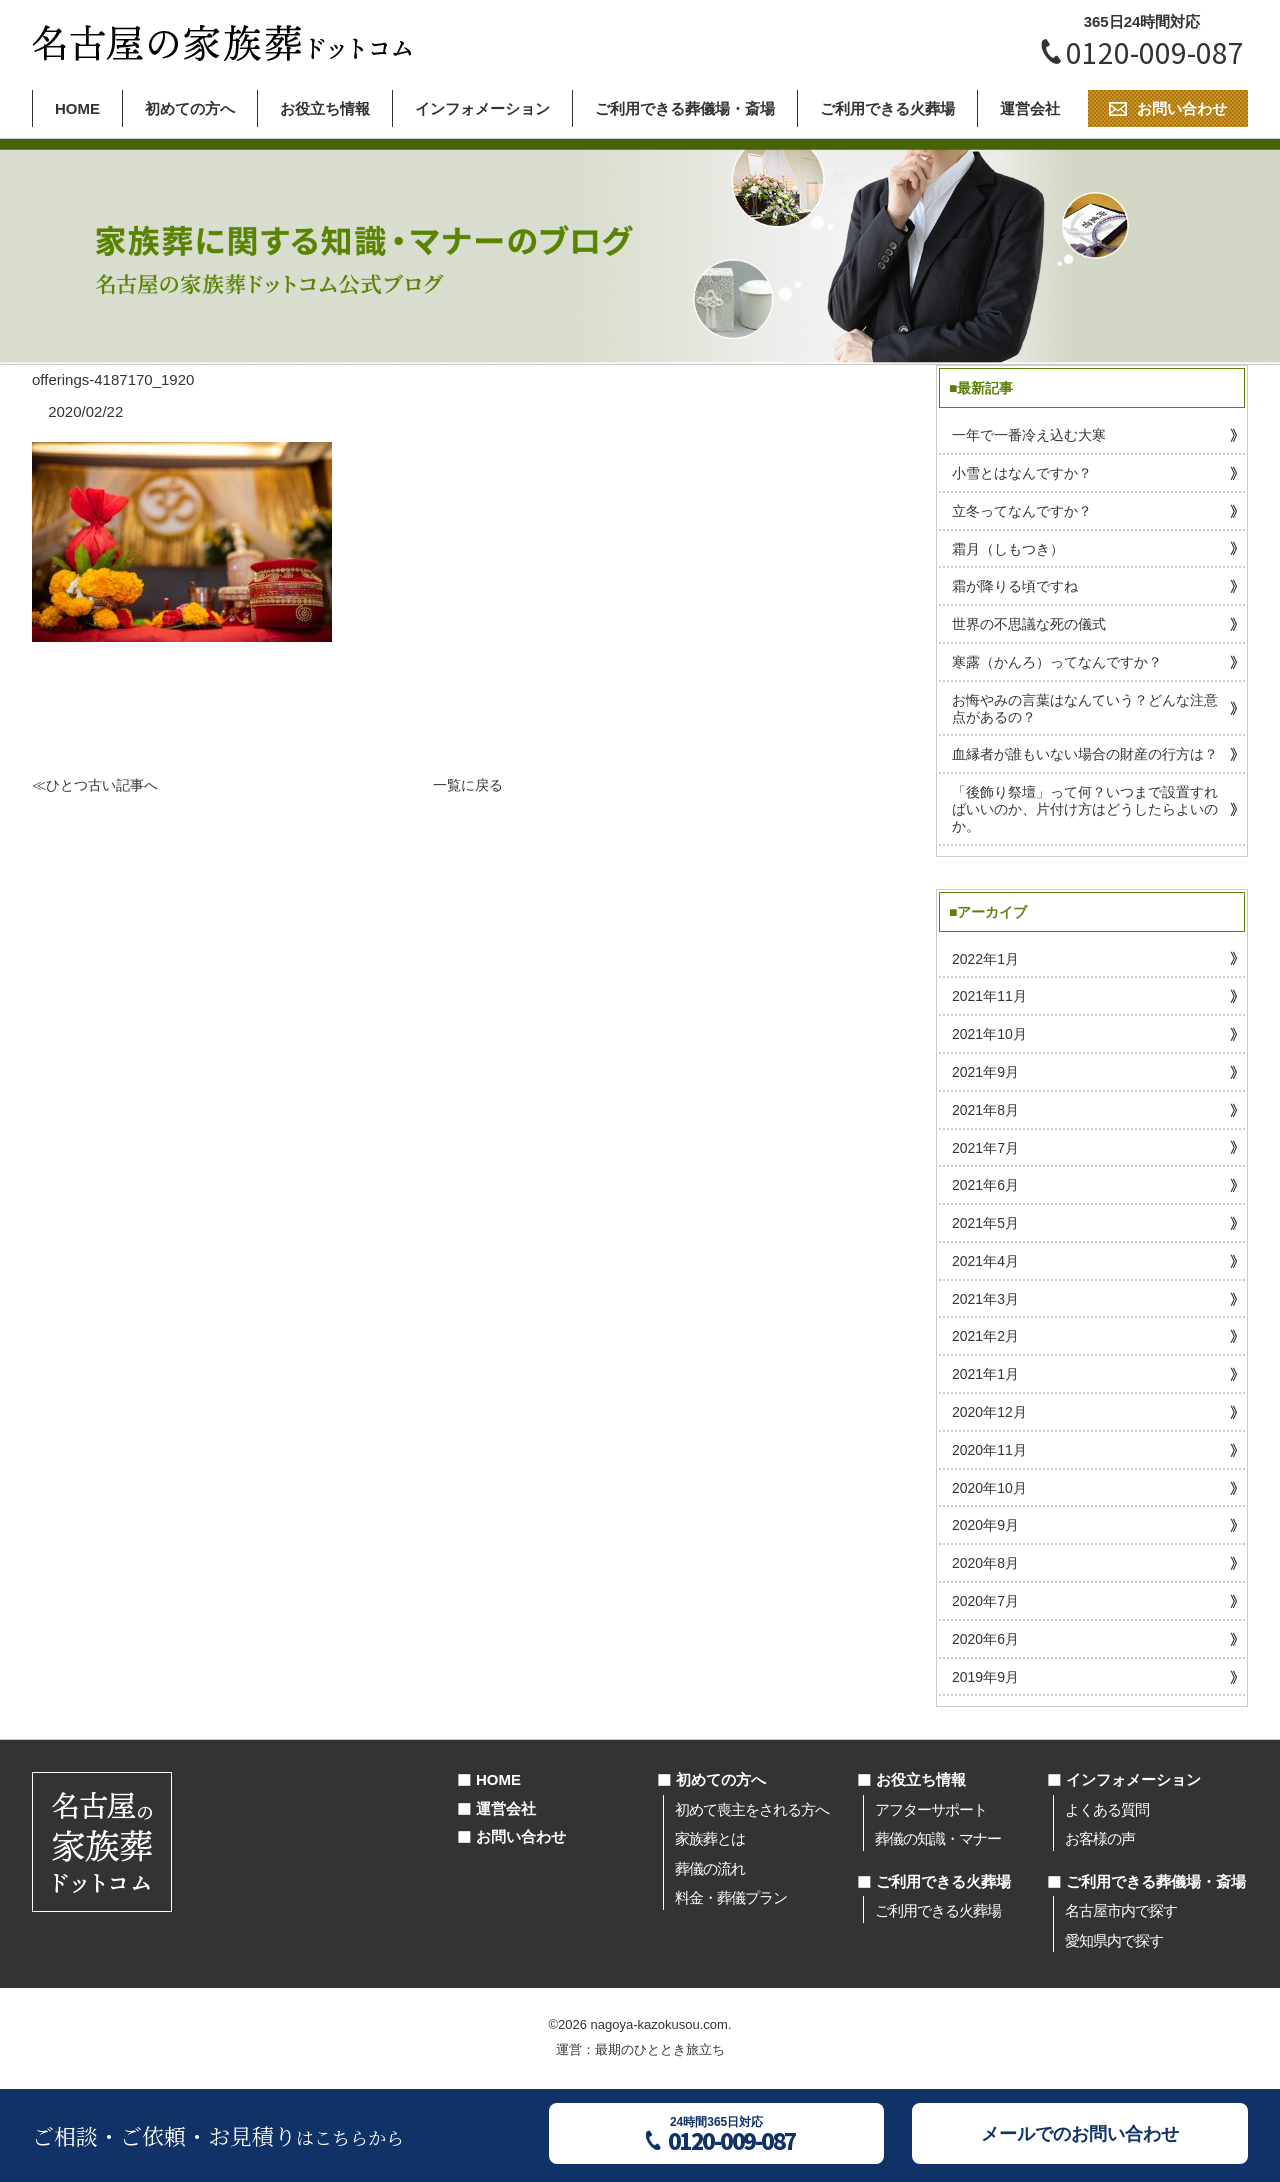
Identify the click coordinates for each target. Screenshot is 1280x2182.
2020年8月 (985, 1563)
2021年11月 (989, 996)
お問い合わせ (521, 1836)
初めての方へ (190, 108)
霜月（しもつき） (1008, 549)
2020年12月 (989, 1412)
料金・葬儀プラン (731, 1897)
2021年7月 (985, 1148)
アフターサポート (931, 1809)
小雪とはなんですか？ (1022, 473)
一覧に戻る (468, 785)
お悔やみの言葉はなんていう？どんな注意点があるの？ (1085, 708)
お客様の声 (1100, 1838)
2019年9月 (985, 1677)
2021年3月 (985, 1299)
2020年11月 (989, 1450)
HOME (77, 108)
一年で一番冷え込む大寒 (1029, 435)
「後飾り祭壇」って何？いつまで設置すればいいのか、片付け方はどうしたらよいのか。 (1085, 809)
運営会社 (1030, 108)
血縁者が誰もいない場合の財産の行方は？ (1085, 754)
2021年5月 (985, 1223)
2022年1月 (985, 959)
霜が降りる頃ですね (1015, 586)
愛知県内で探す (1114, 1940)
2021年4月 (985, 1261)
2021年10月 (989, 1034)
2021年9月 (985, 1072)
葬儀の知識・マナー (938, 1838)
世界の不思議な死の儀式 (1029, 624)
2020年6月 (985, 1639)
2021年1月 (985, 1374)
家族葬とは (710, 1838)
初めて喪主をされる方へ (752, 1809)
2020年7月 (985, 1601)
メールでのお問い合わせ (1080, 2134)
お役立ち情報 (325, 108)
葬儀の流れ (710, 1868)
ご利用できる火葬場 (887, 108)
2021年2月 (985, 1336)
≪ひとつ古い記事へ (95, 785)
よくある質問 (1107, 1809)
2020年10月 (989, 1488)
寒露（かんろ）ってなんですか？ (1057, 662)
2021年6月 (985, 1185)
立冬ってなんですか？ (1022, 511)
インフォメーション (482, 108)
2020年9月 (985, 1525)
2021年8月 (985, 1110)
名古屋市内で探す (1121, 1910)
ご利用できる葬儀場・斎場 (685, 108)
